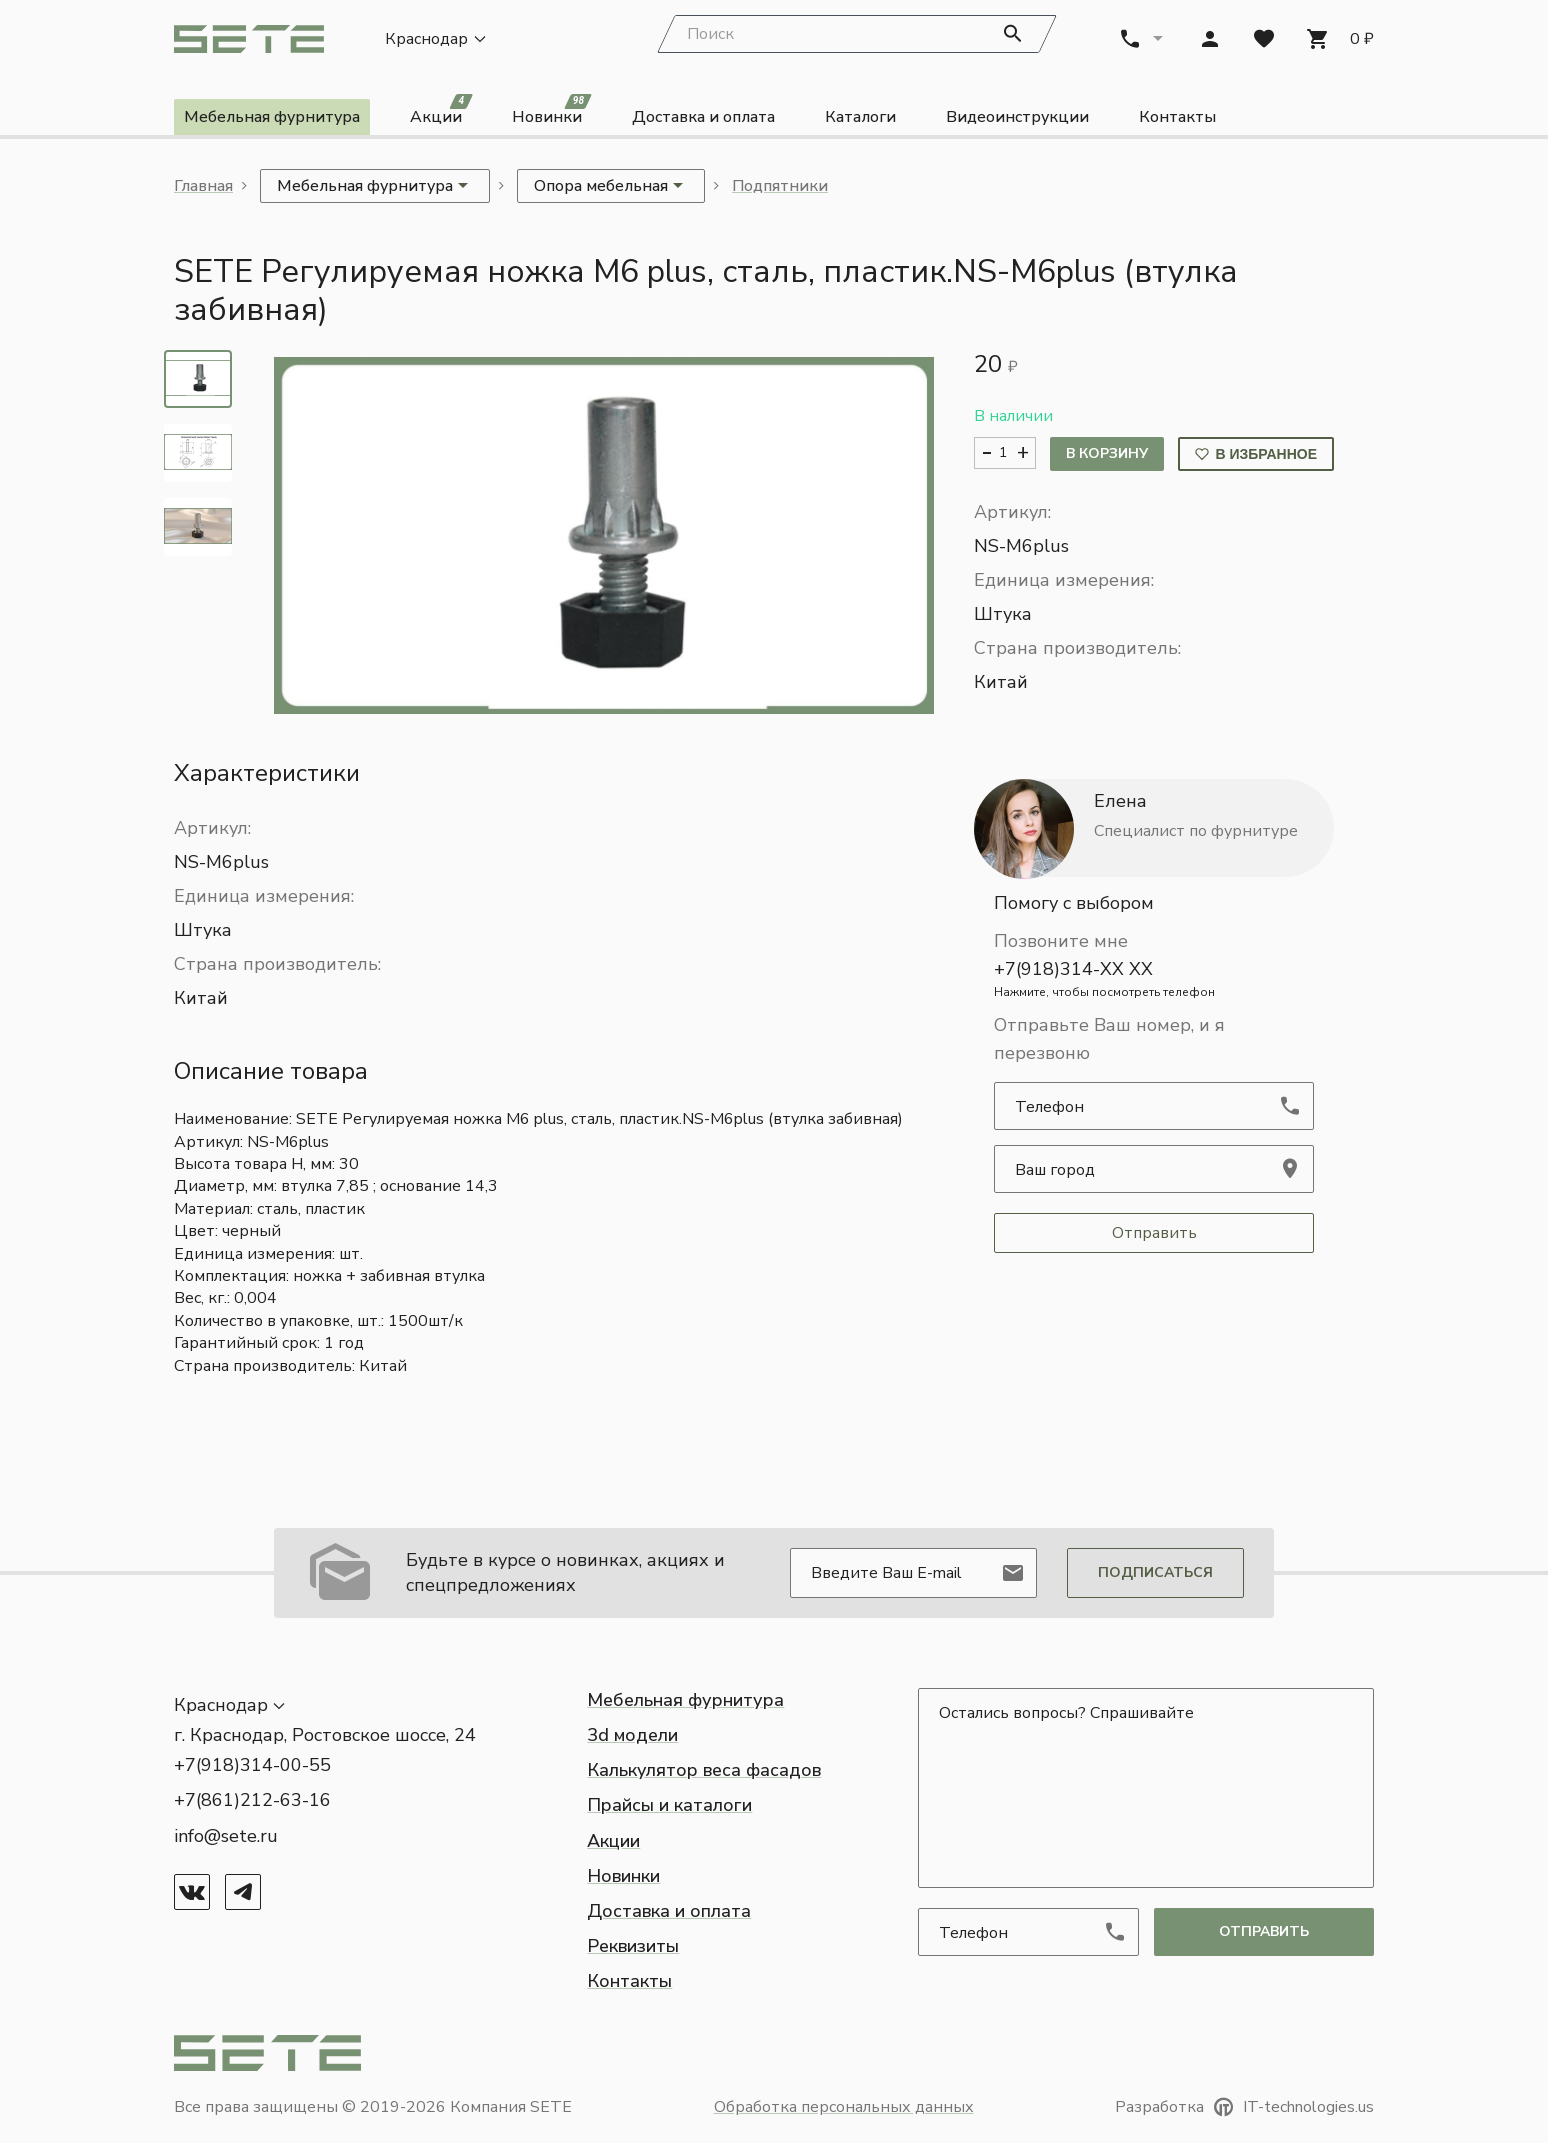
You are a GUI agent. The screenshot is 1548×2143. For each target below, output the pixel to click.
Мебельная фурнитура (272, 118)
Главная (203, 187)
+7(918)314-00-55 (252, 1766)
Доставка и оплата (703, 118)
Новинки (552, 114)
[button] (604, 536)
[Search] (857, 35)
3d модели (632, 1735)
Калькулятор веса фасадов (704, 1771)
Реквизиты (633, 1947)
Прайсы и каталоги (669, 1806)
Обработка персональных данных (844, 2107)
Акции (441, 114)
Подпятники (780, 187)
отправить (1264, 1931)
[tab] (198, 380)
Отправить (1154, 1234)
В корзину (1107, 454)
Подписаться (1155, 1572)
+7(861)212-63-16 (252, 1801)
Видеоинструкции (1017, 118)
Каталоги (860, 118)
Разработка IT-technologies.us (1244, 2107)
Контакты (1177, 118)
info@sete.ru (226, 1836)
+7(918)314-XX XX (1154, 980)
